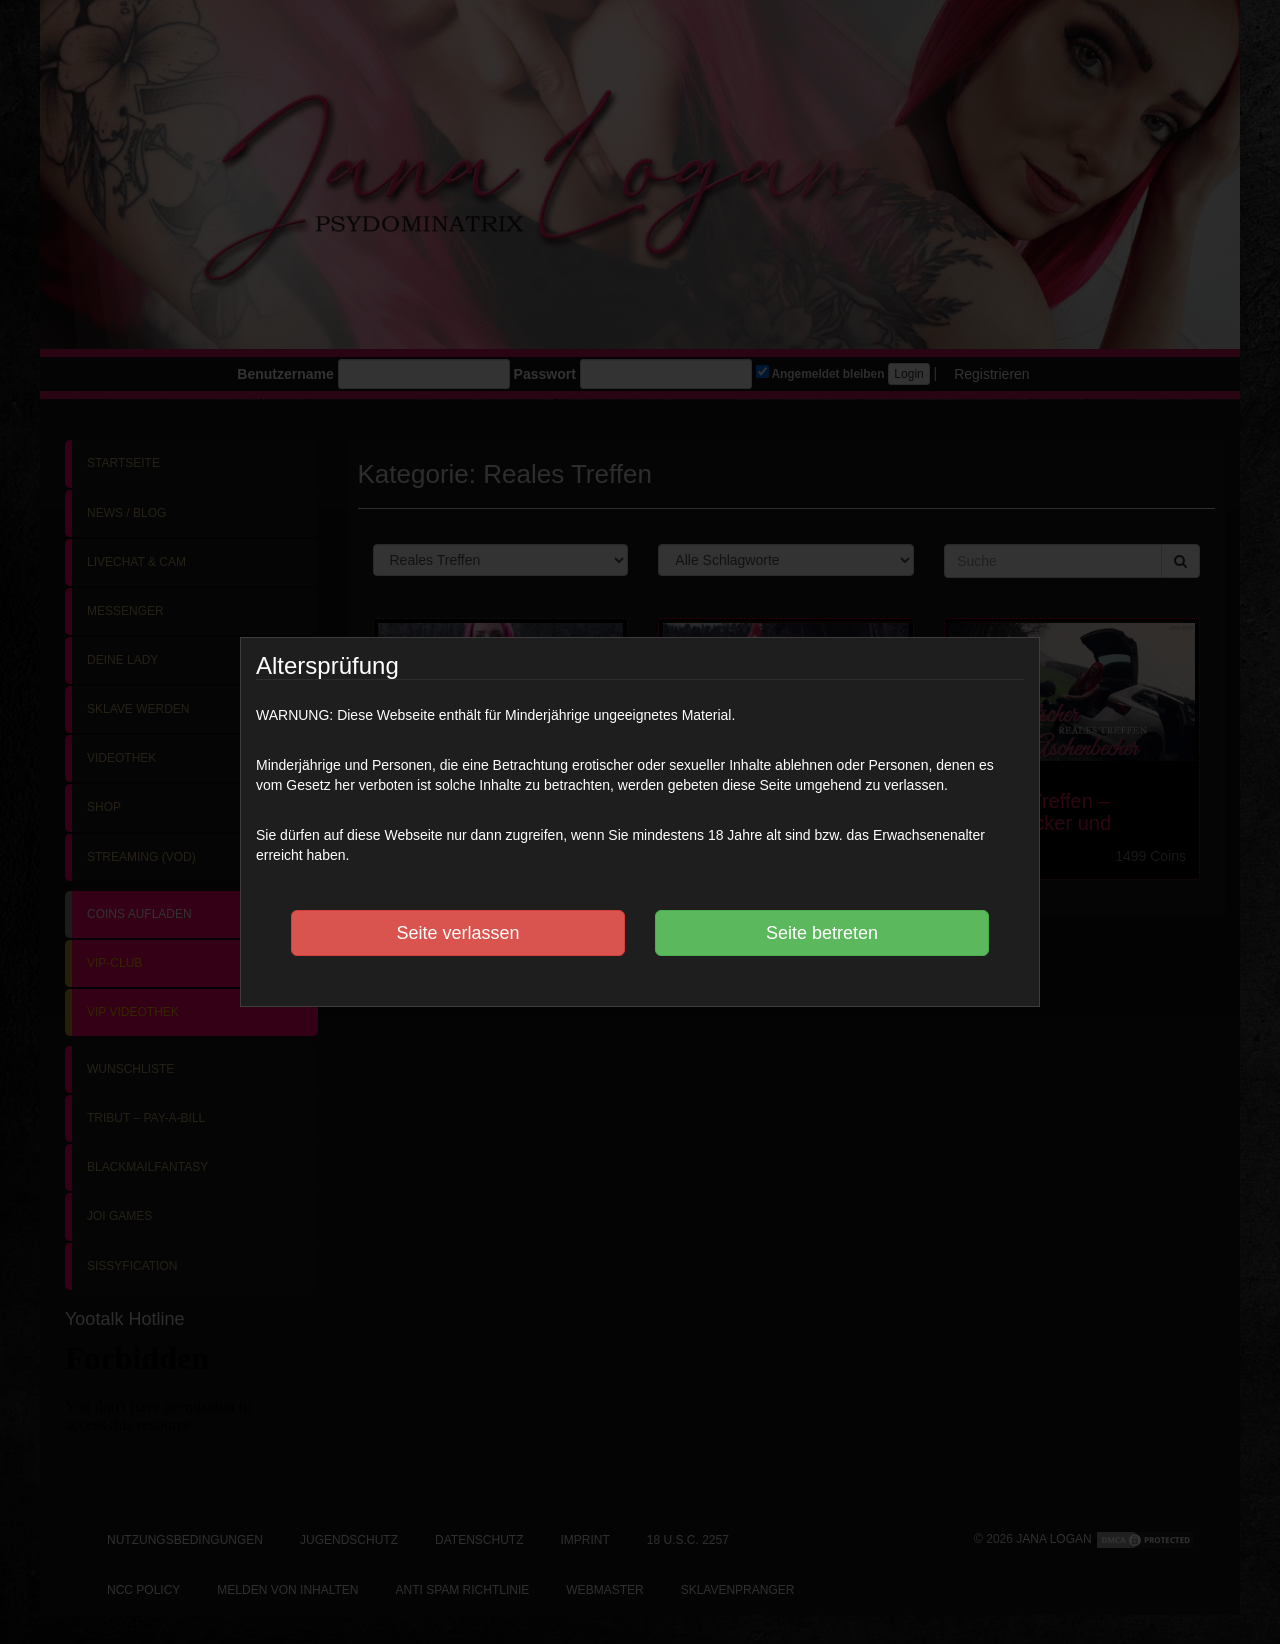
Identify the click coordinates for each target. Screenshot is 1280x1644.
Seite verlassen (457, 933)
